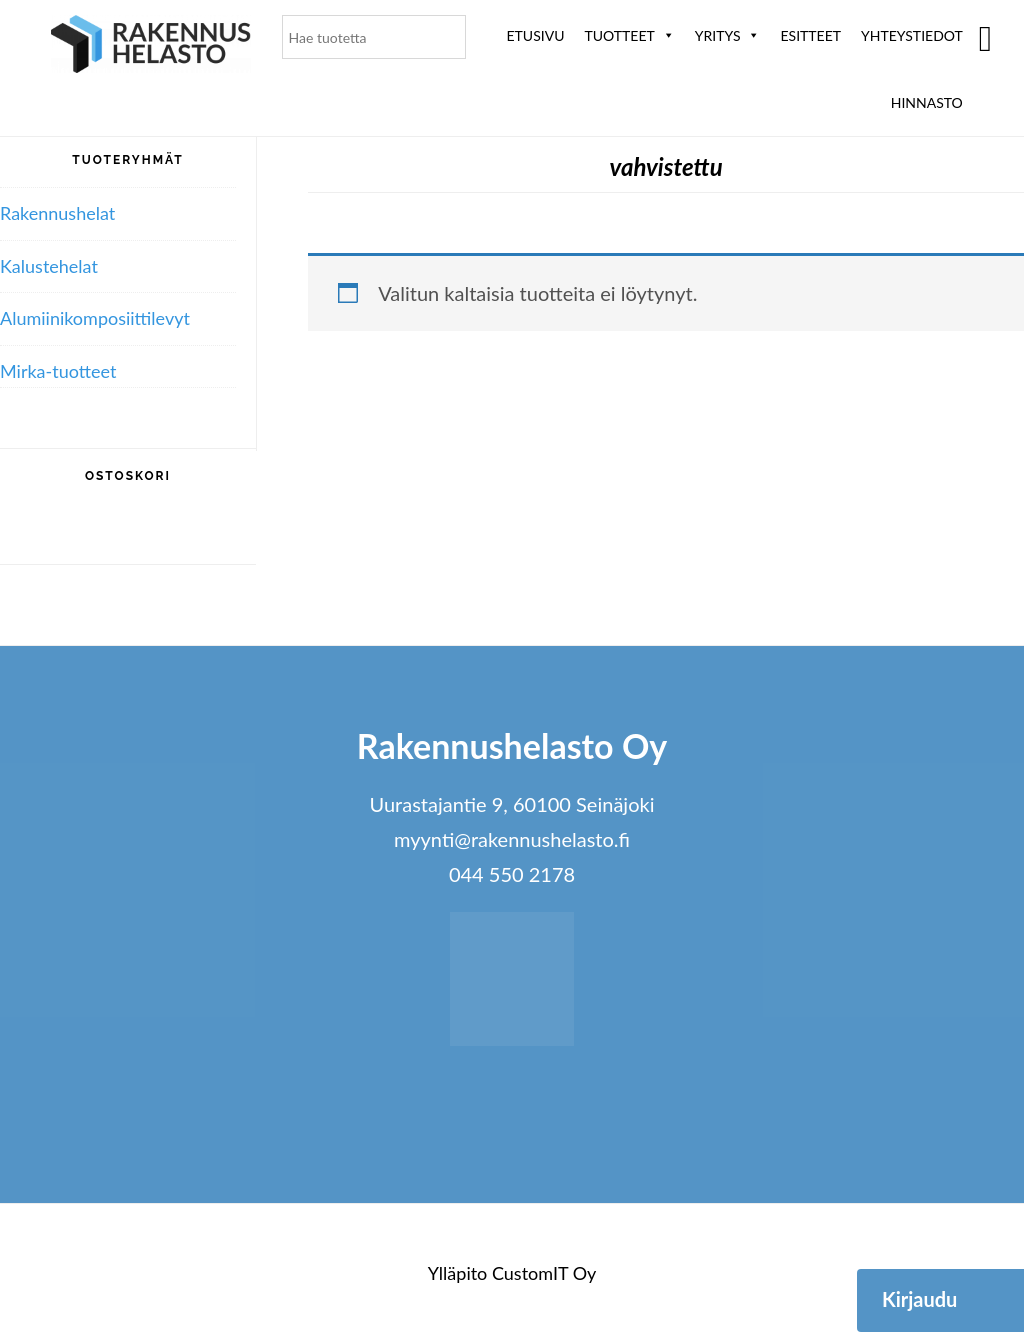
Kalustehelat (49, 266)
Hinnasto (927, 102)
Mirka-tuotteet (58, 371)
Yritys (728, 35)
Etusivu (536, 35)
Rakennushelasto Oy (151, 47)
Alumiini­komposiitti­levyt (95, 318)
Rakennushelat (57, 213)
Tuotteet (629, 35)
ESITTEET (810, 35)
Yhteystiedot (912, 35)
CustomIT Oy (544, 1273)
